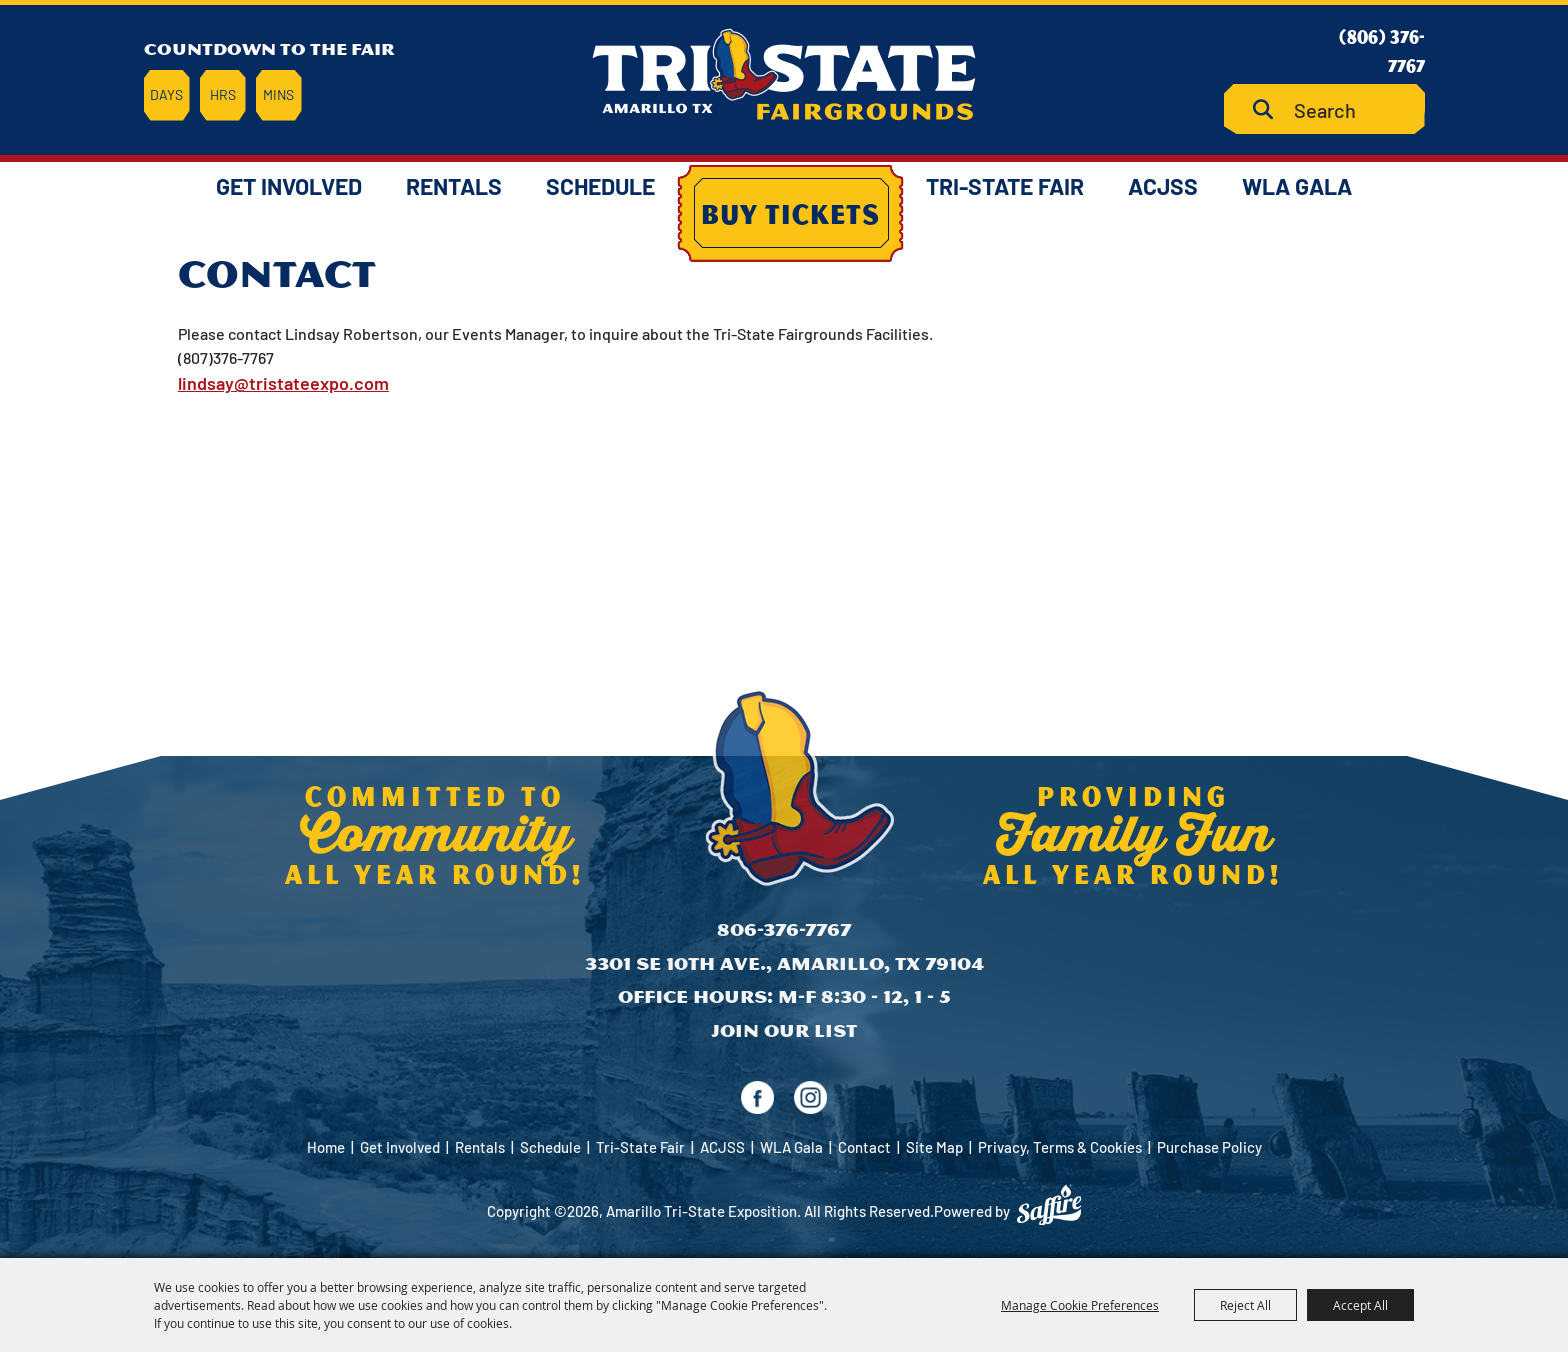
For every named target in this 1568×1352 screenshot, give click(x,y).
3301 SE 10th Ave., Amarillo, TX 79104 (784, 963)
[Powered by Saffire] (1049, 1205)
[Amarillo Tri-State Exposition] (784, 74)
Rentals (454, 186)
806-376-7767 (784, 929)
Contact (864, 1147)
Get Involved (289, 186)
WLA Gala (1297, 186)
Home (326, 1147)
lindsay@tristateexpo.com (283, 383)
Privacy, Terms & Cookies (1060, 1147)
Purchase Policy (1209, 1147)
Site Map (934, 1147)
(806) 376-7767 (1382, 50)
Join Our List (784, 1030)
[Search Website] (1324, 109)
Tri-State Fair (1005, 186)
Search (1270, 109)
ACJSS (1163, 186)
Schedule (600, 186)
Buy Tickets (790, 213)
